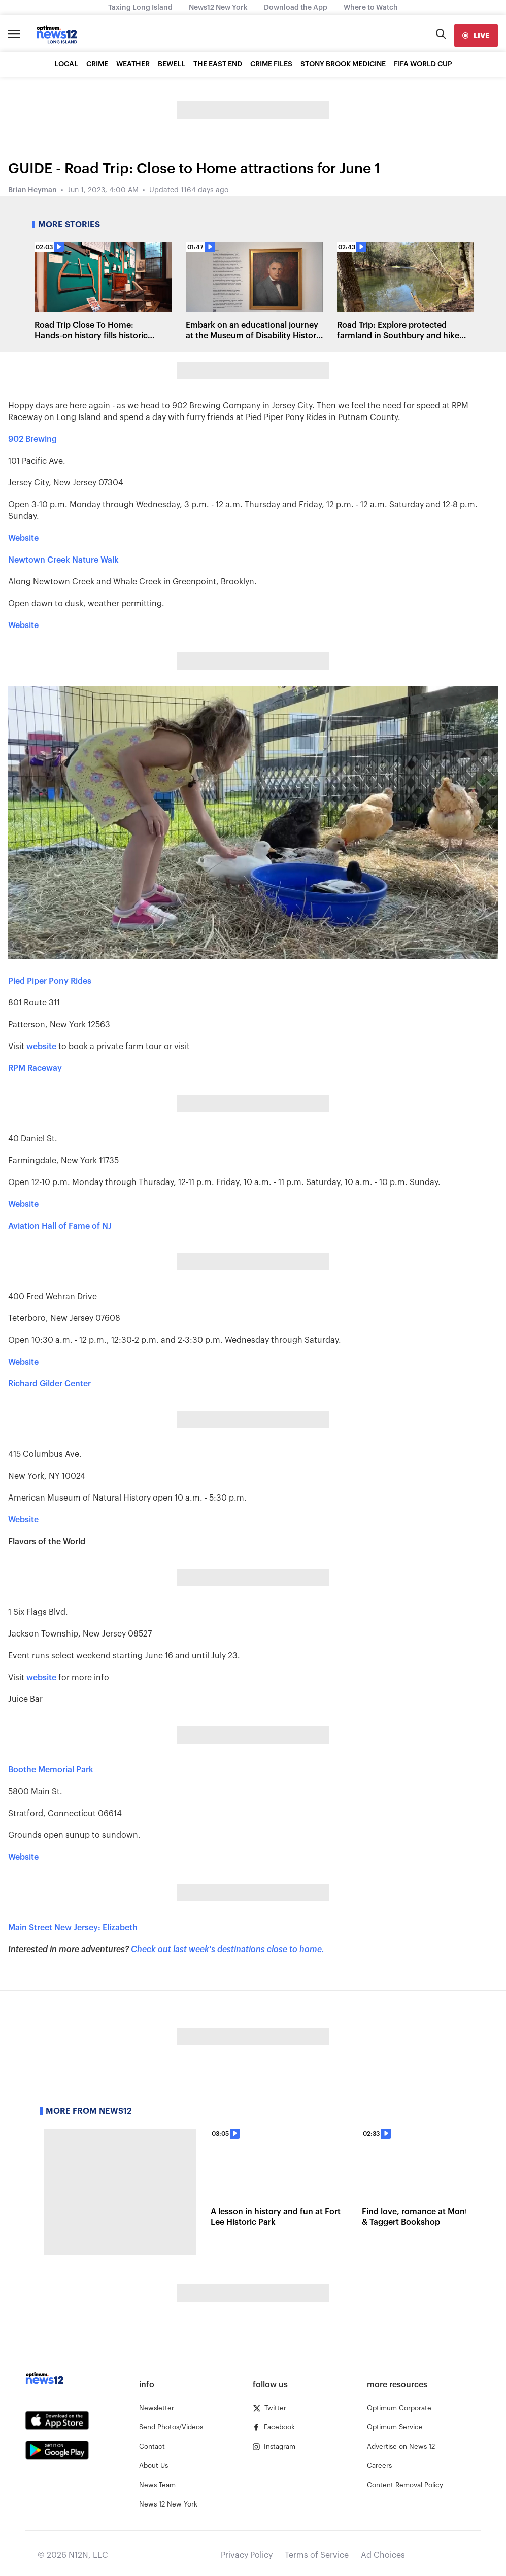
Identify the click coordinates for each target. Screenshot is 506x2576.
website (41, 1046)
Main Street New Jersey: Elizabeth (73, 1928)
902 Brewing (32, 439)
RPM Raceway (35, 1068)
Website (23, 538)
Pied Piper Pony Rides (49, 981)
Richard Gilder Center (49, 1384)
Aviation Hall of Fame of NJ (60, 1226)
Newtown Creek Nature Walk (63, 560)
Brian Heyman (32, 190)
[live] (476, 35)
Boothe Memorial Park (50, 1770)
